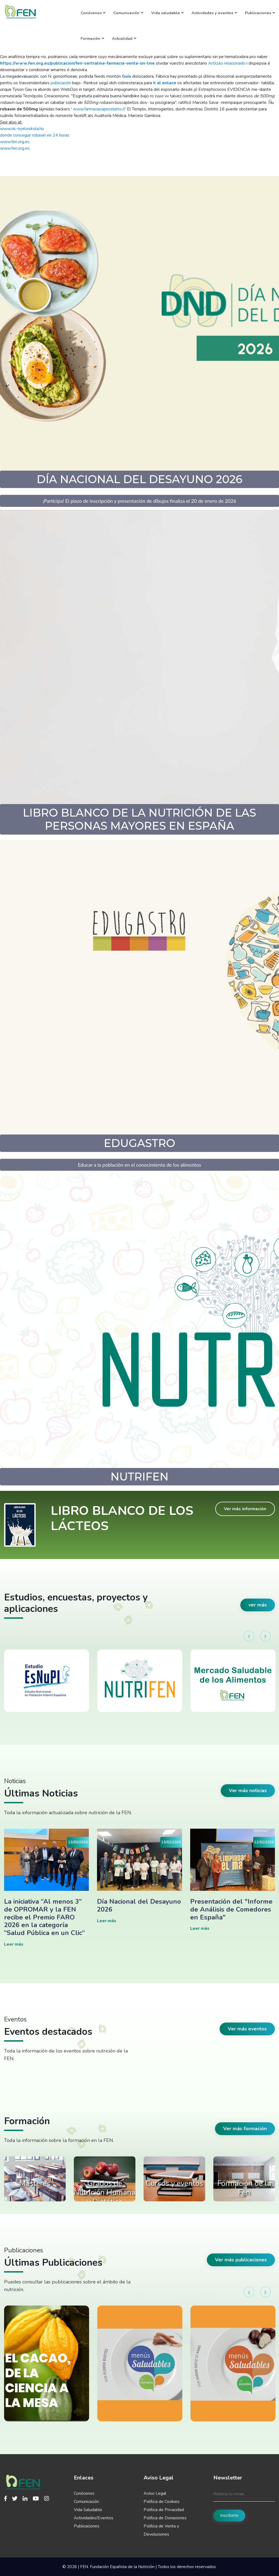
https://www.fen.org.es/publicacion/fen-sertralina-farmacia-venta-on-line (77, 63)
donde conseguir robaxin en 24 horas (34, 135)
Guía (126, 76)
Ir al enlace (164, 83)
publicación (61, 83)
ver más (257, 1605)
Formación (92, 38)
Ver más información (245, 1509)
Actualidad (124, 38)
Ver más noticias (248, 1790)
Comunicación (128, 13)
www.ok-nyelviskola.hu (22, 129)
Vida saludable (167, 13)
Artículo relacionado (226, 63)
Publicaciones (260, 13)
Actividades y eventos (214, 13)
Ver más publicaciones (241, 2259)
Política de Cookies (162, 2502)
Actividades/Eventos (93, 2518)
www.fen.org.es (15, 142)
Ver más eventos (247, 2029)
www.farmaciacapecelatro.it (99, 109)
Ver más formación (245, 2128)
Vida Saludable (88, 2510)
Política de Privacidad (164, 2510)
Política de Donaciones (165, 2518)
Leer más (13, 1944)
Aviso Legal (155, 2493)
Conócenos (93, 13)
